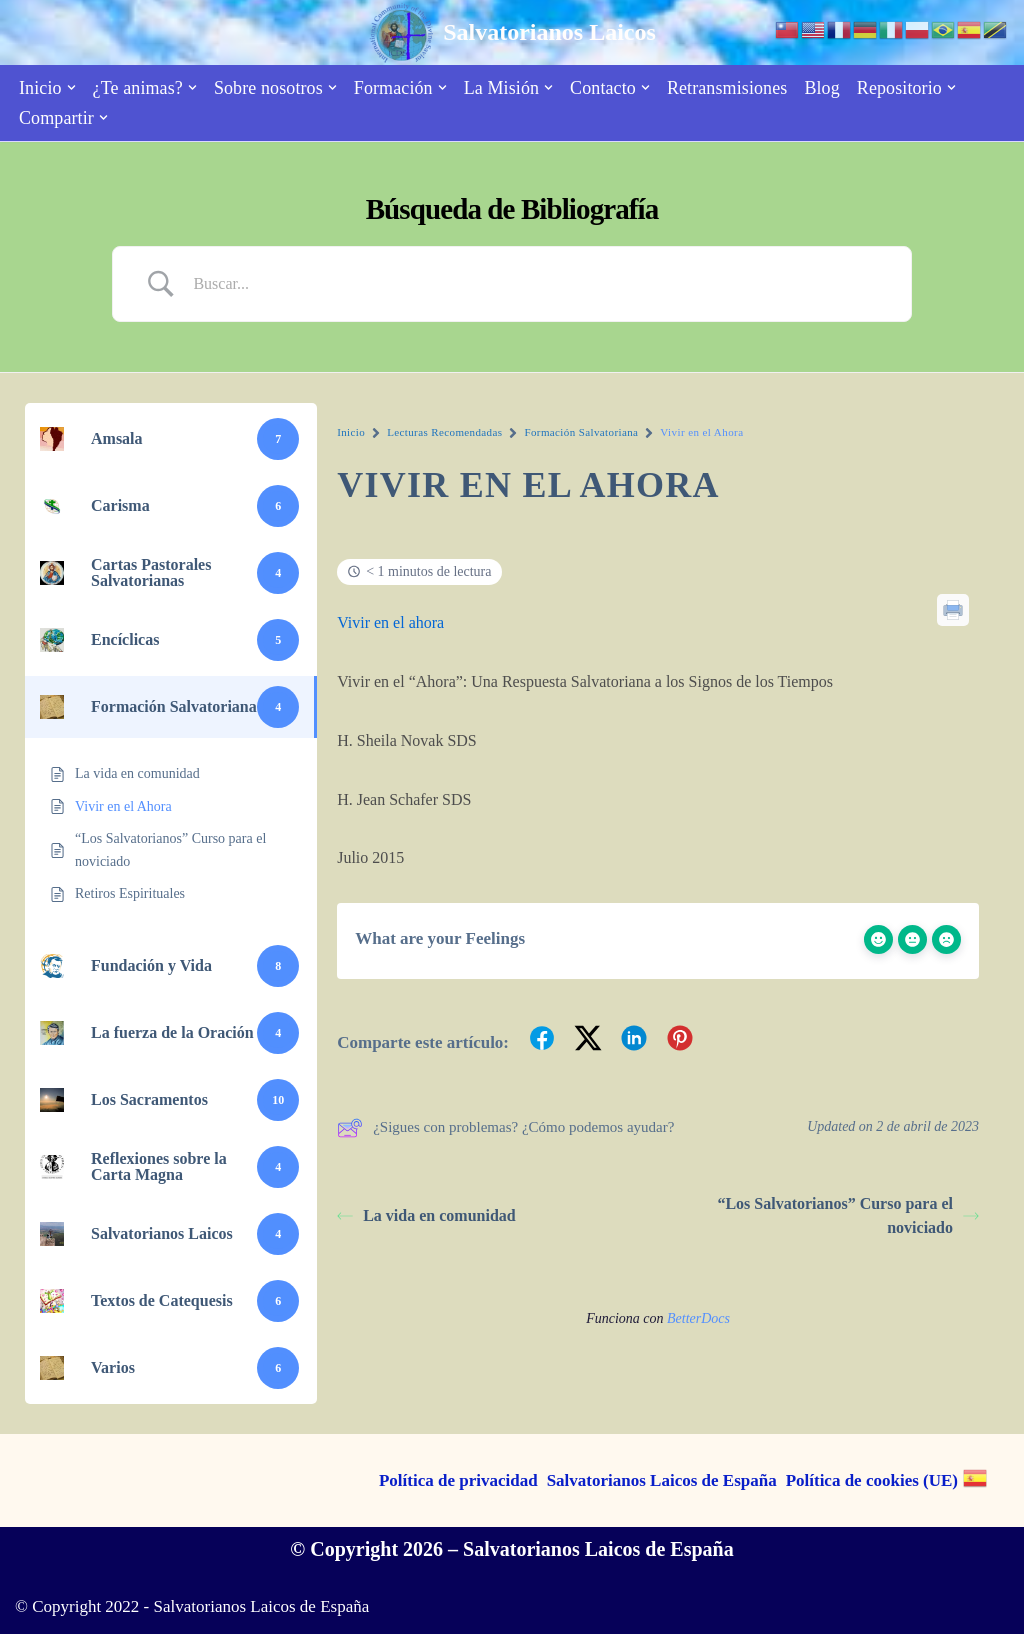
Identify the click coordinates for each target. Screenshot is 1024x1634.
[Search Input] (537, 284)
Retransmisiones (727, 88)
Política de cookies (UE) (872, 1480)
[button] (71, 87)
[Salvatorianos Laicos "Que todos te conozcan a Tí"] (512, 32)
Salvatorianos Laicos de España (662, 1480)
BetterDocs (698, 1318)
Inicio (351, 432)
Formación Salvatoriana (581, 432)
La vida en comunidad (426, 1215)
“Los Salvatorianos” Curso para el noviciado (848, 1215)
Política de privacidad (458, 1480)
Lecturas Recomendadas (444, 432)
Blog (821, 88)
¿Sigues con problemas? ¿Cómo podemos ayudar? (505, 1128)
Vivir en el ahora (390, 622)
